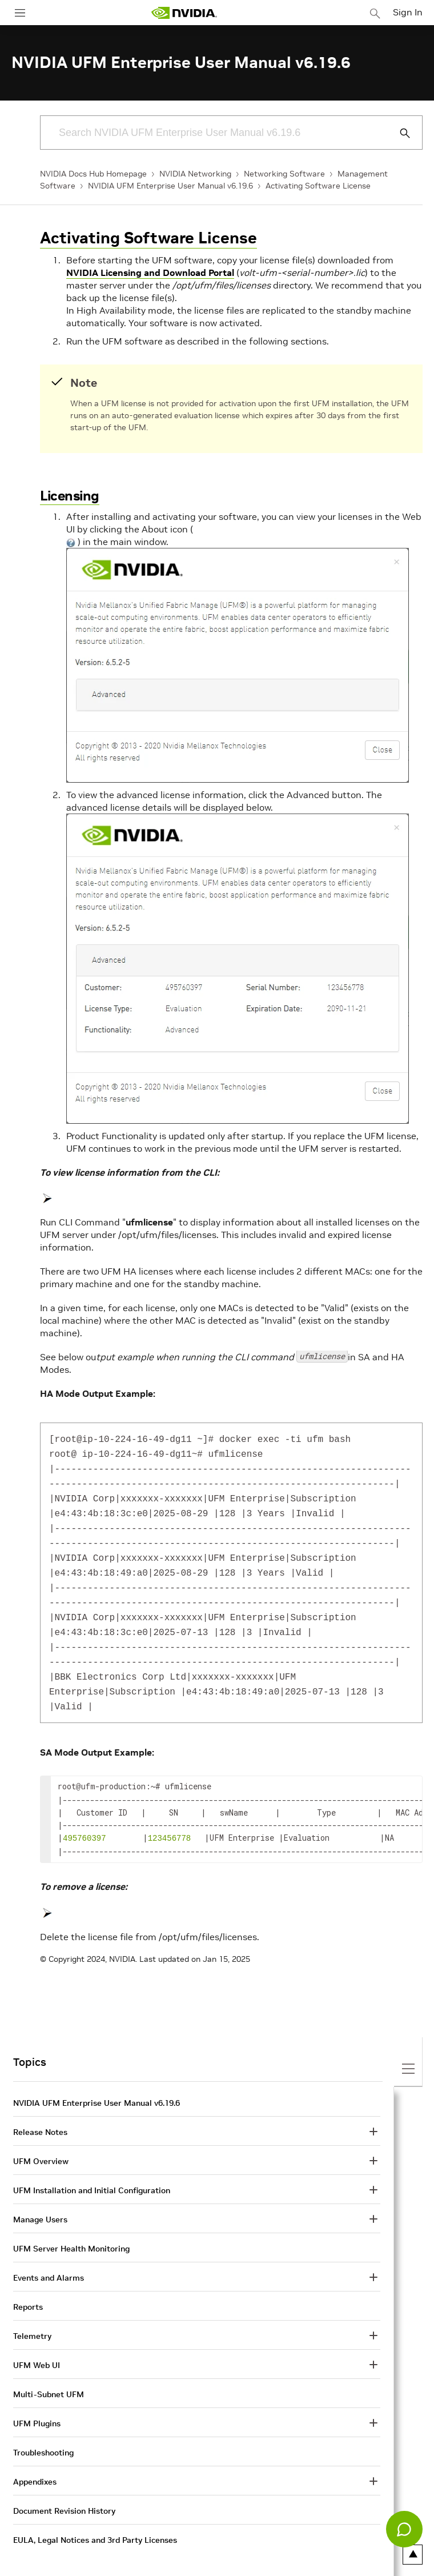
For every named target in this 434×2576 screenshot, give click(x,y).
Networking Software (284, 174)
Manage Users (40, 2195)
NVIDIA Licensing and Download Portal (150, 272)
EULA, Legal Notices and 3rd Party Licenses (95, 2516)
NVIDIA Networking (195, 174)
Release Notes (40, 2108)
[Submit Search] (398, 133)
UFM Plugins (37, 2399)
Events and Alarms (48, 2254)
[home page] (183, 13)
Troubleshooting (43, 2428)
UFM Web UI (36, 2341)
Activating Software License (318, 186)
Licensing (69, 495)
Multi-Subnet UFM (48, 2370)
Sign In (408, 12)
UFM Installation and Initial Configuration (91, 2166)
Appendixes (35, 2458)
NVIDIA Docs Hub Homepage (93, 174)
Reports (28, 2283)
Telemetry (32, 2312)
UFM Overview (41, 2137)
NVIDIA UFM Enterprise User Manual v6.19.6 (170, 186)
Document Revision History (64, 2487)
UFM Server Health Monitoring (71, 2225)
